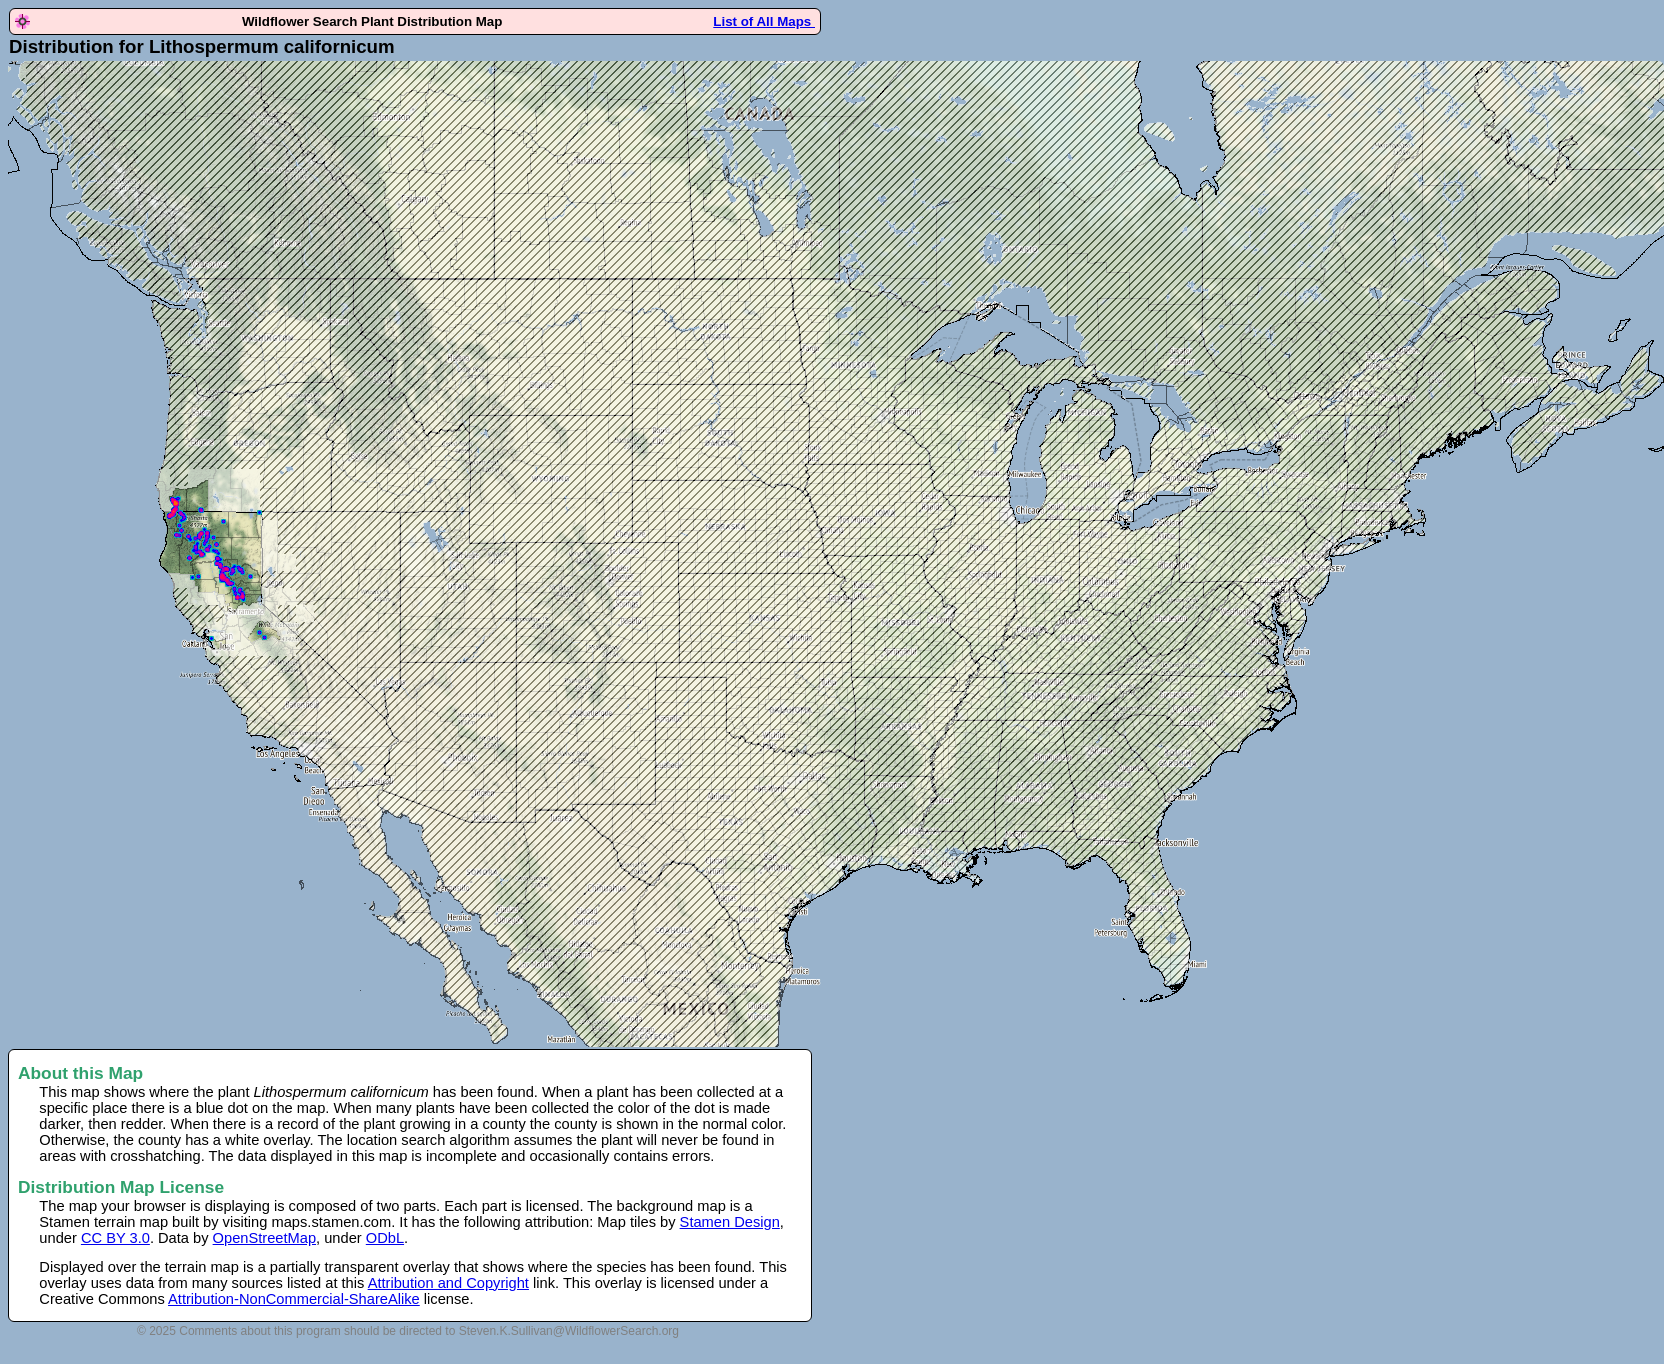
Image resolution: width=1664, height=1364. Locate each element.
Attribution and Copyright (448, 1283)
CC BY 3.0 (115, 1238)
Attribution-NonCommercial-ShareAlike (294, 1299)
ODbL (385, 1238)
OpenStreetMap (264, 1238)
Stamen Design (730, 1222)
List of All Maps (764, 21)
